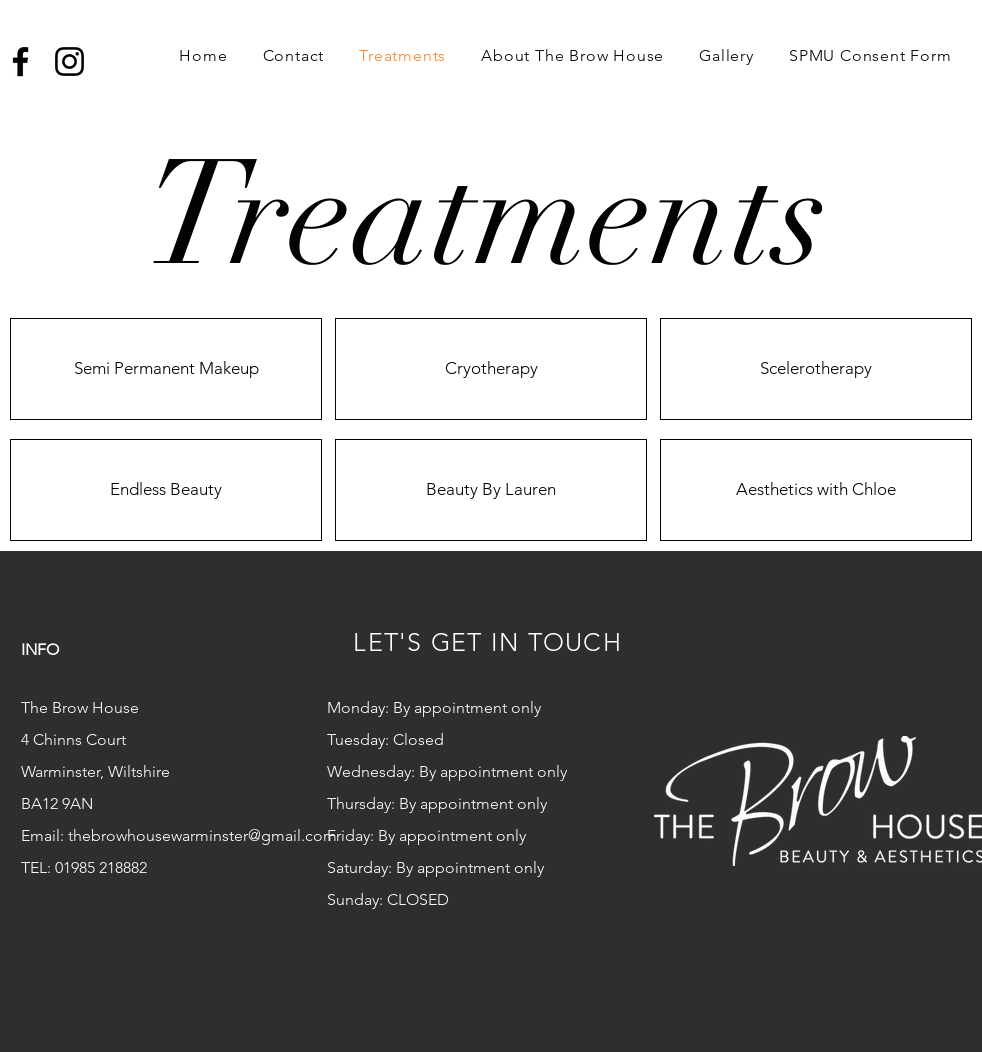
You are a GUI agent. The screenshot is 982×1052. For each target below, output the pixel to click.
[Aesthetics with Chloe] (816, 490)
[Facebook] (20, 61)
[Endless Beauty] (166, 490)
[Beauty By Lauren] (491, 490)
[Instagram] (69, 61)
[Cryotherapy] (491, 369)
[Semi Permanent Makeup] (166, 369)
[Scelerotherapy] (816, 369)
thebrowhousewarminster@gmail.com (202, 835)
